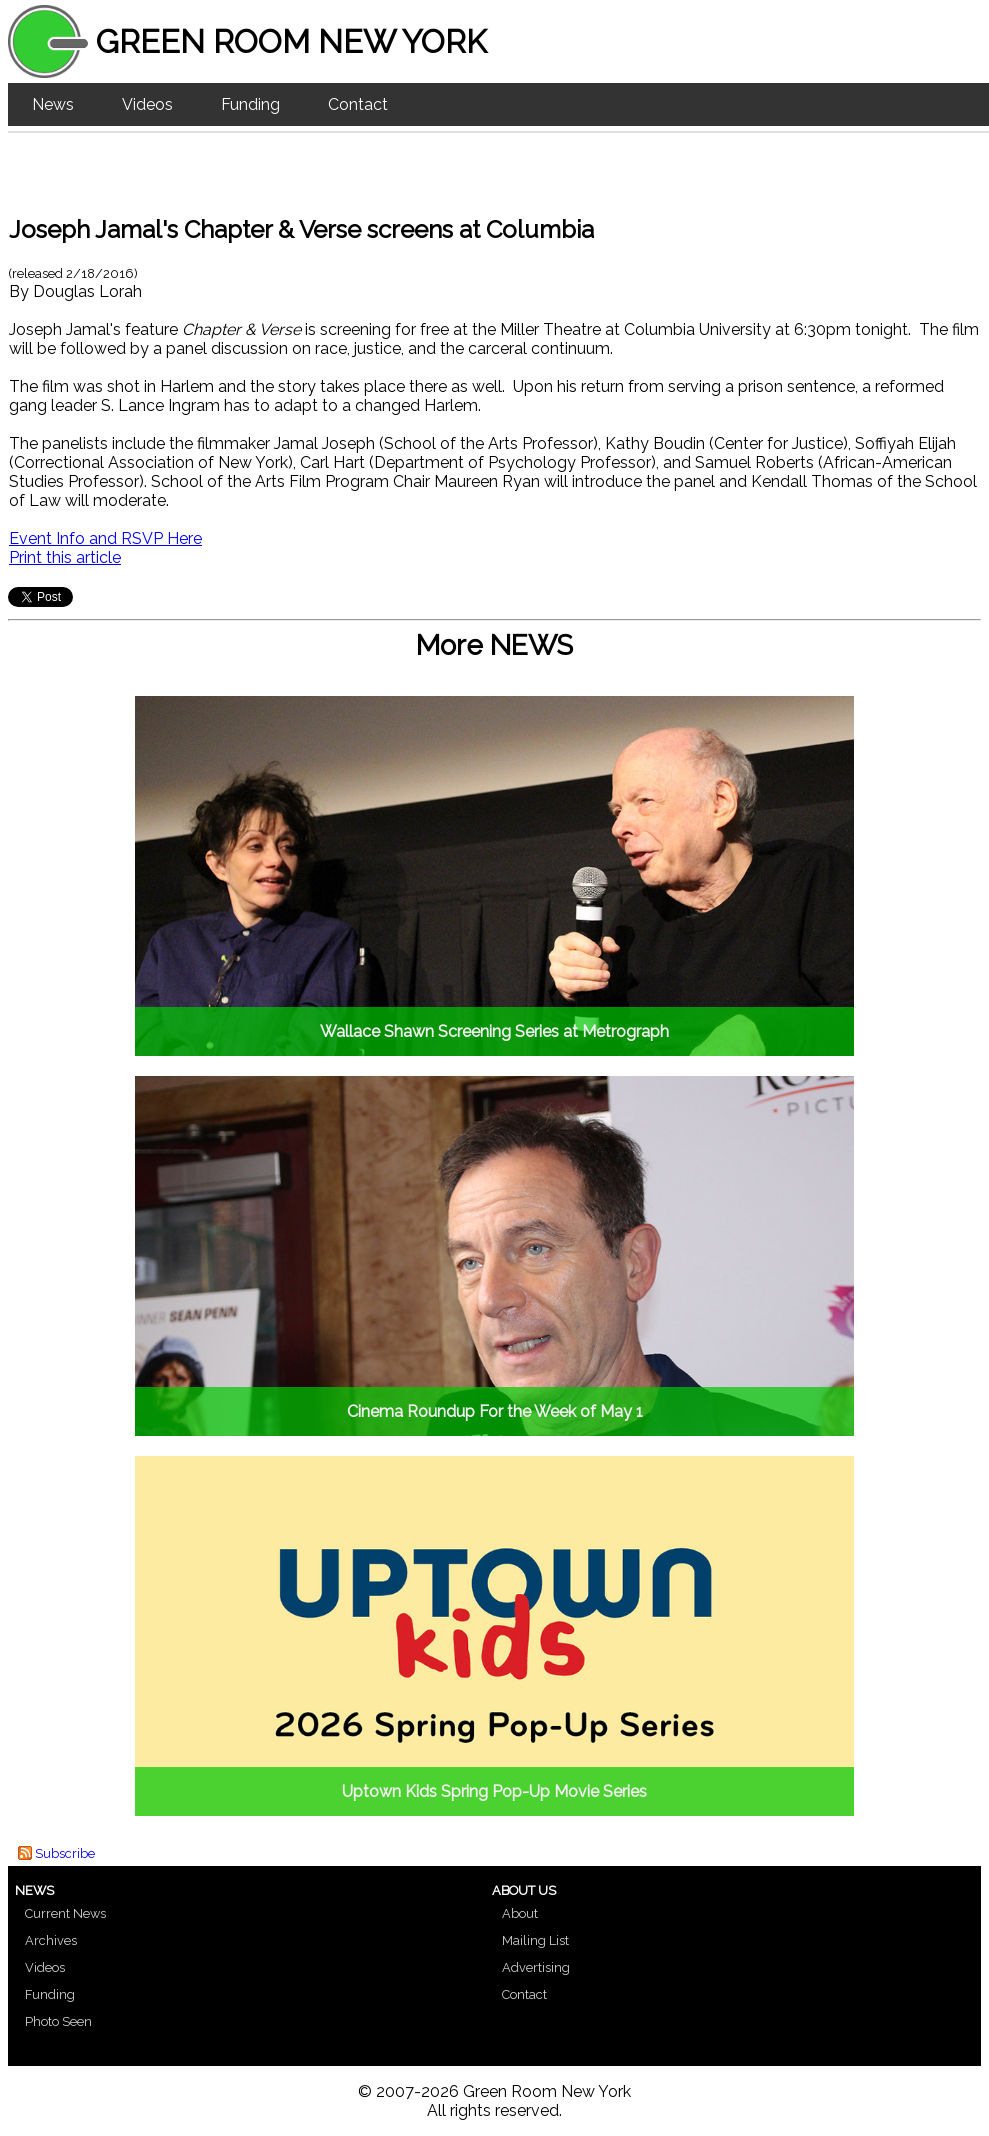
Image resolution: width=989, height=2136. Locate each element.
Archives (51, 1940)
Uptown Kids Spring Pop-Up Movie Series (494, 1791)
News (53, 104)
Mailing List (535, 1940)
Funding (250, 104)
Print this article (65, 557)
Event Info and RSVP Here (105, 538)
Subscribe (65, 1853)
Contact (358, 104)
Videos (147, 104)
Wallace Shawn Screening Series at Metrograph (494, 1031)
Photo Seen (58, 2021)
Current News (65, 1913)
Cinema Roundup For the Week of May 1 (495, 1411)
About (520, 1913)
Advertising (536, 1967)
